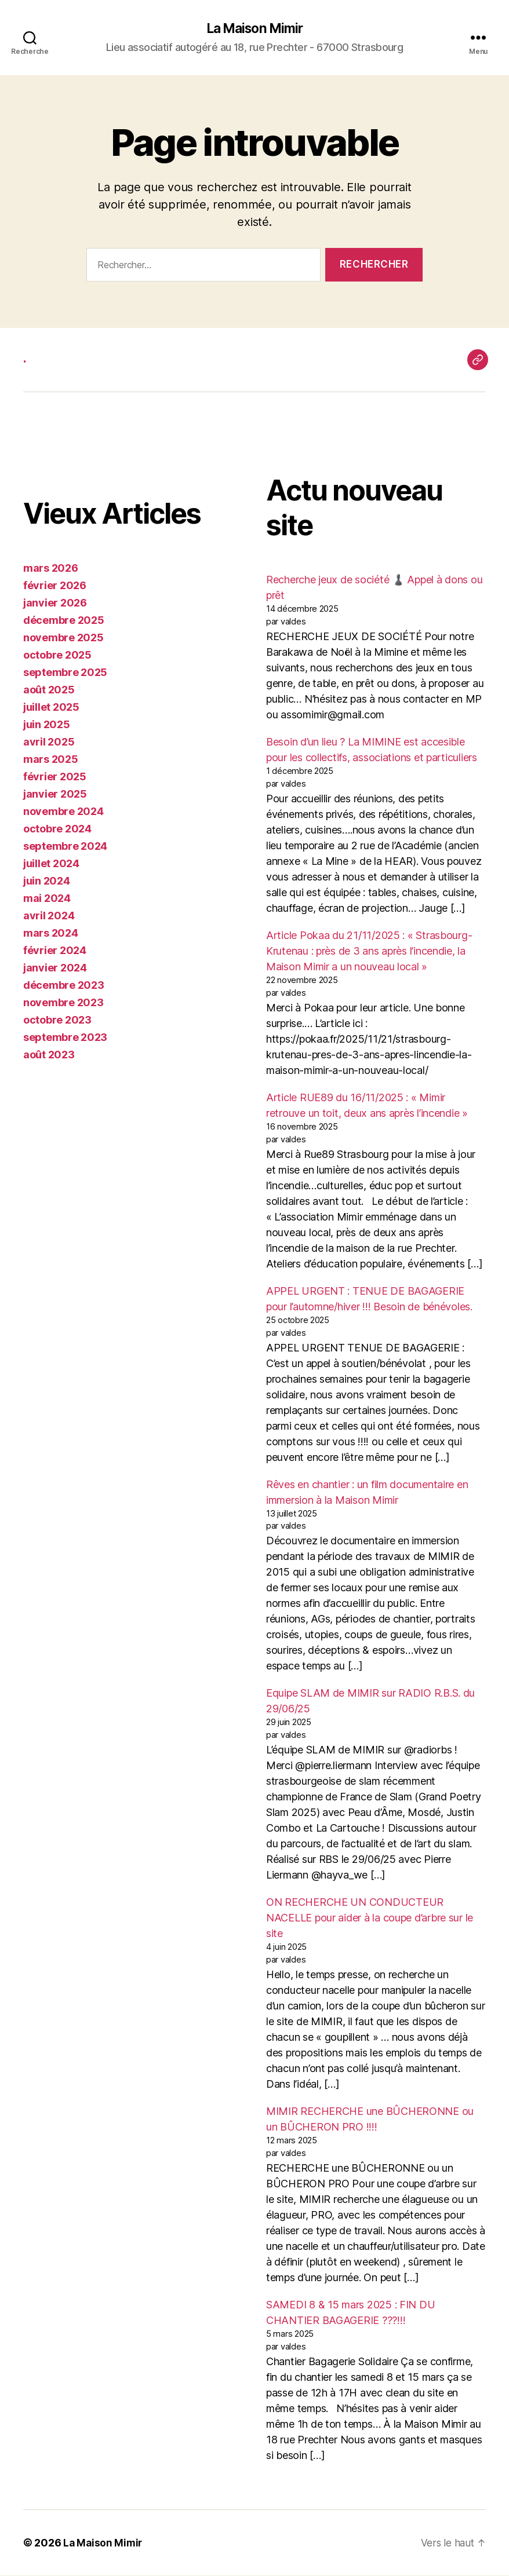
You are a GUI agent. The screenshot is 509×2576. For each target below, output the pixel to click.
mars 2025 (50, 760)
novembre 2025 (63, 639)
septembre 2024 (65, 847)
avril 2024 (48, 917)
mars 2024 (50, 934)
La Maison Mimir (254, 29)
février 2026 (54, 586)
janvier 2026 (55, 604)
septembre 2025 (65, 673)
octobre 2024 (57, 830)
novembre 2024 (63, 812)
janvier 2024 (55, 969)
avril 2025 (48, 743)
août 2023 (49, 1056)
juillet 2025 (51, 708)
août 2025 (49, 691)
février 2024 (54, 951)
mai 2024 (47, 899)
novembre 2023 (63, 1003)
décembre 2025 (63, 621)
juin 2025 (46, 725)
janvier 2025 (55, 795)
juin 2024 (46, 882)
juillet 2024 (51, 864)
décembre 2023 (63, 986)
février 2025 (54, 778)
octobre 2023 (57, 1021)
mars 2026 (50, 569)
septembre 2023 (65, 1038)
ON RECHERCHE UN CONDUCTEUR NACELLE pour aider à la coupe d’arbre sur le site (369, 1919)
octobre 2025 (57, 656)
